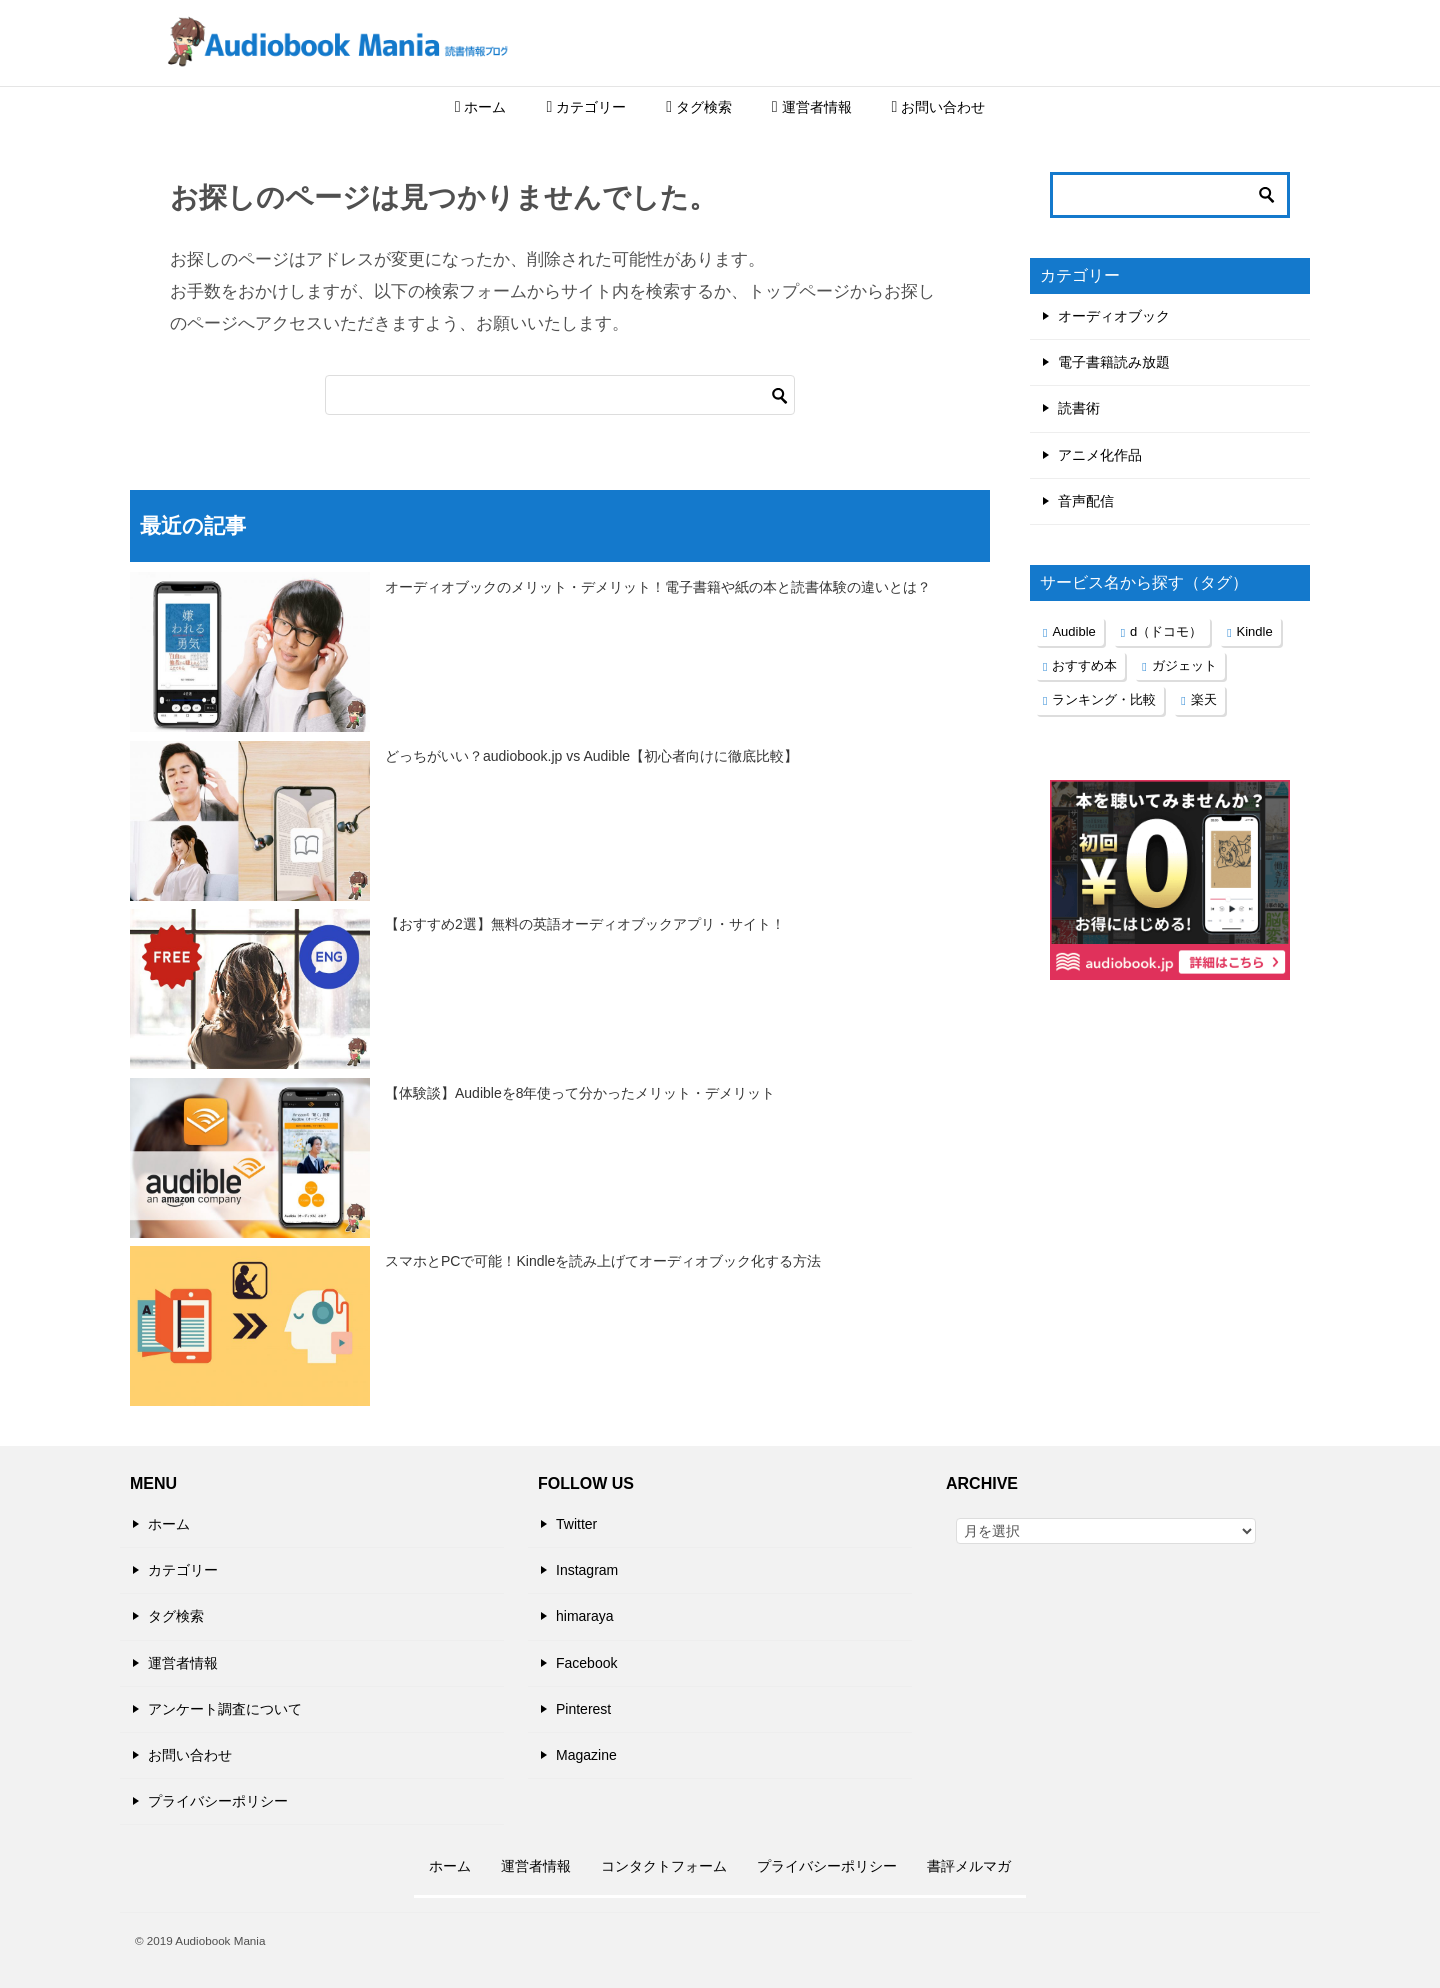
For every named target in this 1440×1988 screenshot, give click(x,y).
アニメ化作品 (1100, 455)
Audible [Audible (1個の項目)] (1073, 631)
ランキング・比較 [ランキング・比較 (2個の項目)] (1104, 699)
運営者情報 (812, 106)
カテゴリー (586, 106)
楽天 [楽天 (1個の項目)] (1204, 699)
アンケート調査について (225, 1709)
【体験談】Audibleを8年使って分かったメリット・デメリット (580, 1093)
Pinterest (583, 1709)
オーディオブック (1114, 316)
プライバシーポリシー (218, 1801)
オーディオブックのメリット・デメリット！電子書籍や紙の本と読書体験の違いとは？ (658, 587)
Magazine (586, 1755)
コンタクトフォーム (664, 1866)
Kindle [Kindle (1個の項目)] (1255, 631)
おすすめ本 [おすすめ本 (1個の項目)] (1084, 665)
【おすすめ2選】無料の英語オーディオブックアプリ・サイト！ (585, 924)
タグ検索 (699, 106)
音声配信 (1086, 501)
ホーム (481, 106)
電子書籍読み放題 (1114, 362)
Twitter (576, 1524)
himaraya (585, 1616)
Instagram (587, 1570)
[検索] (560, 395)
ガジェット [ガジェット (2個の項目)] (1184, 665)
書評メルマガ (969, 1866)
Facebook (586, 1663)
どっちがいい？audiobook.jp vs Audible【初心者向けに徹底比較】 (591, 756)
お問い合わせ (939, 106)
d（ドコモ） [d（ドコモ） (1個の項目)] (1166, 631)
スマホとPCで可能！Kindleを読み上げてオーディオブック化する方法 (603, 1261)
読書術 (1079, 408)
